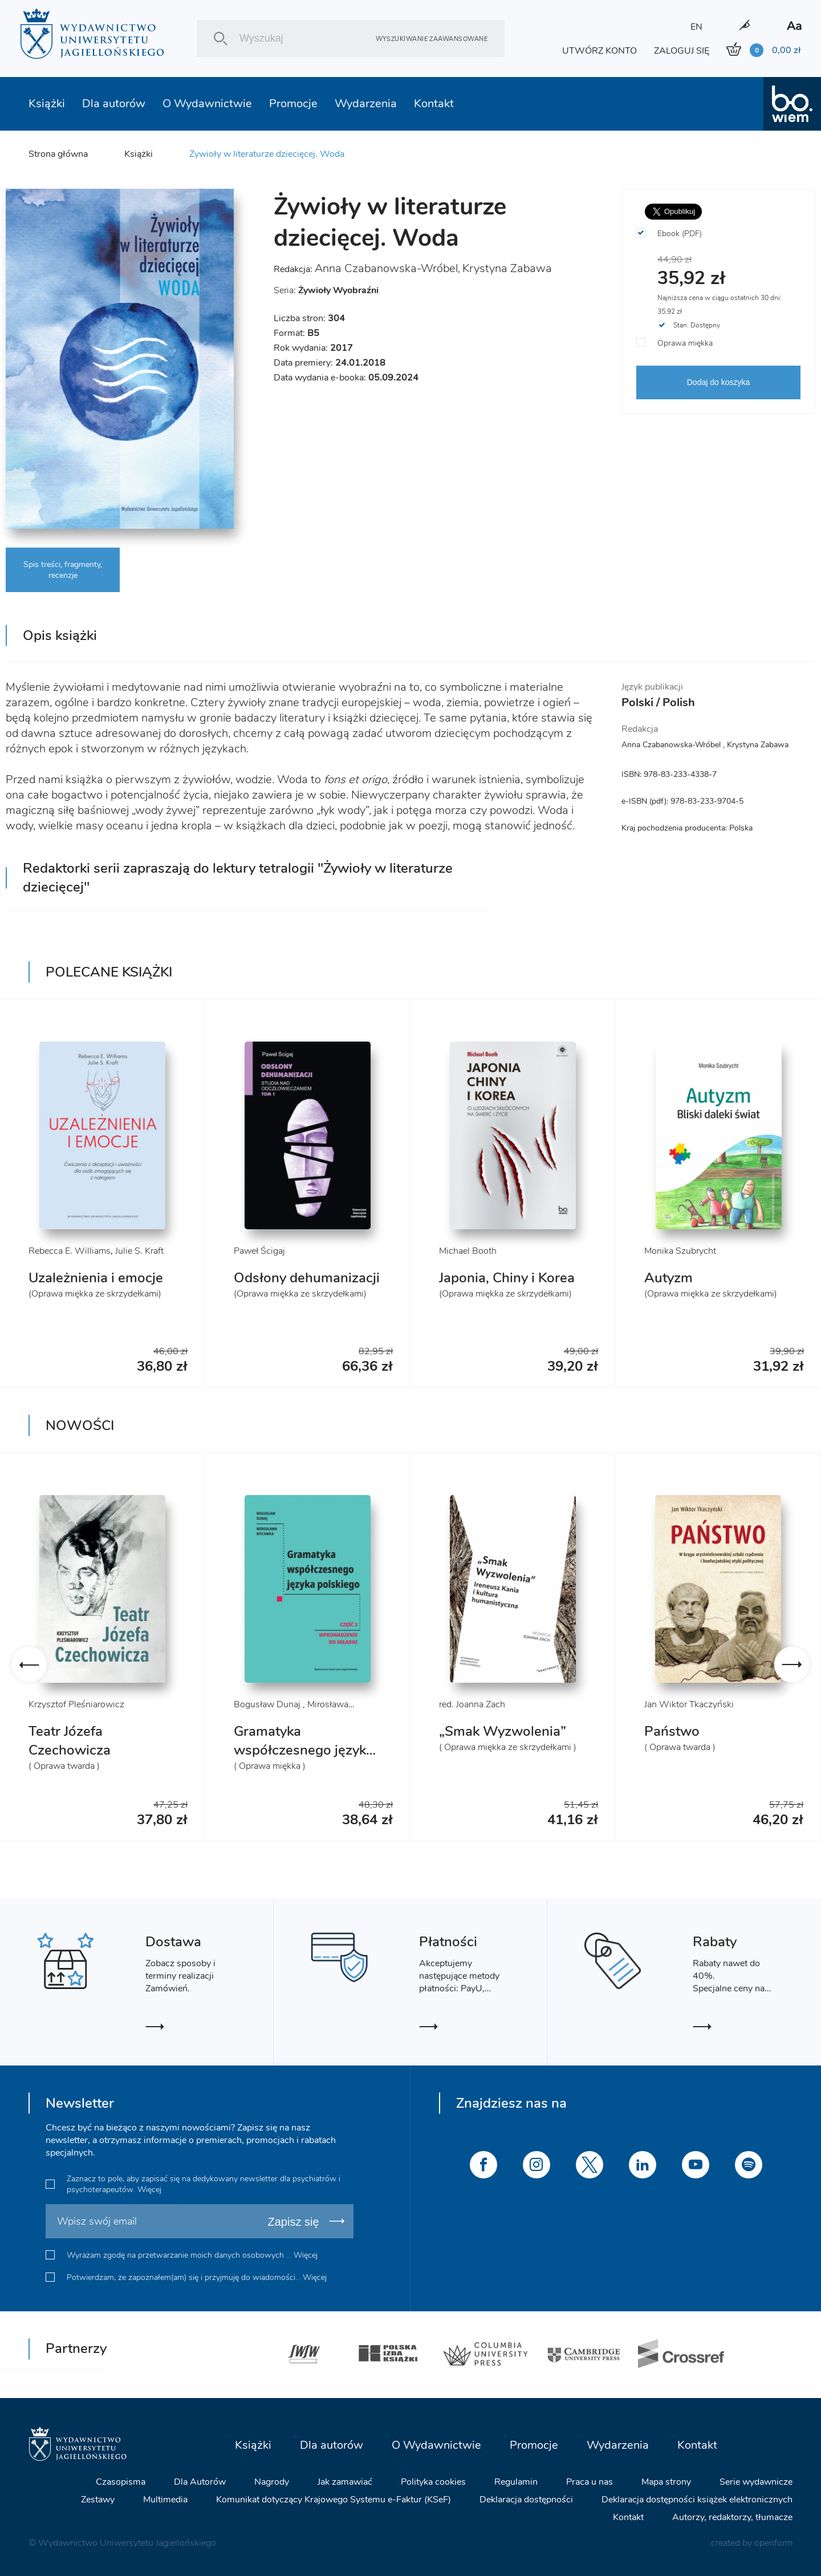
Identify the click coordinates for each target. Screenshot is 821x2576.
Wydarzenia (366, 103)
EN (696, 27)
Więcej (149, 2189)
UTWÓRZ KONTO (599, 50)
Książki (47, 103)
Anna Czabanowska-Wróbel (386, 268)
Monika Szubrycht (680, 1251)
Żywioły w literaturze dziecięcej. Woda (266, 154)
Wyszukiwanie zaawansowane (431, 38)
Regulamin (516, 2482)
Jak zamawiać (345, 2482)
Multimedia (165, 2499)
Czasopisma (120, 2482)
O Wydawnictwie (207, 103)
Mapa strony (666, 2482)
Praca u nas (589, 2482)
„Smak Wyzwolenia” (502, 1731)
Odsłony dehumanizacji (307, 1278)
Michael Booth (468, 1251)
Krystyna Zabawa (507, 268)
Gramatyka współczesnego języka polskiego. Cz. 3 (303, 1750)
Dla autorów (113, 103)
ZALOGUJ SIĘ (681, 50)
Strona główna (58, 154)
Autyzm (668, 1278)
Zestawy (98, 2499)
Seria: (326, 290)
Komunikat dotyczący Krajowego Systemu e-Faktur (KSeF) (333, 2499)
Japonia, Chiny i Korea (507, 1278)
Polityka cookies (433, 2482)
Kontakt (434, 103)
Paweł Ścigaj (259, 1251)
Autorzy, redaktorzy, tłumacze (732, 2517)
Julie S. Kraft (139, 1251)
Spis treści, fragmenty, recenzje (62, 570)
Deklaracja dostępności (526, 2499)
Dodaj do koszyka (718, 382)
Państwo (672, 1731)
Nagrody (271, 2482)
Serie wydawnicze (756, 2482)
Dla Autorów (200, 2482)
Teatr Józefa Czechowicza (70, 1740)
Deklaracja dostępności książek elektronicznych (696, 2499)
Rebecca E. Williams (70, 1251)
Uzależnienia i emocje (96, 1278)
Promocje (293, 103)
